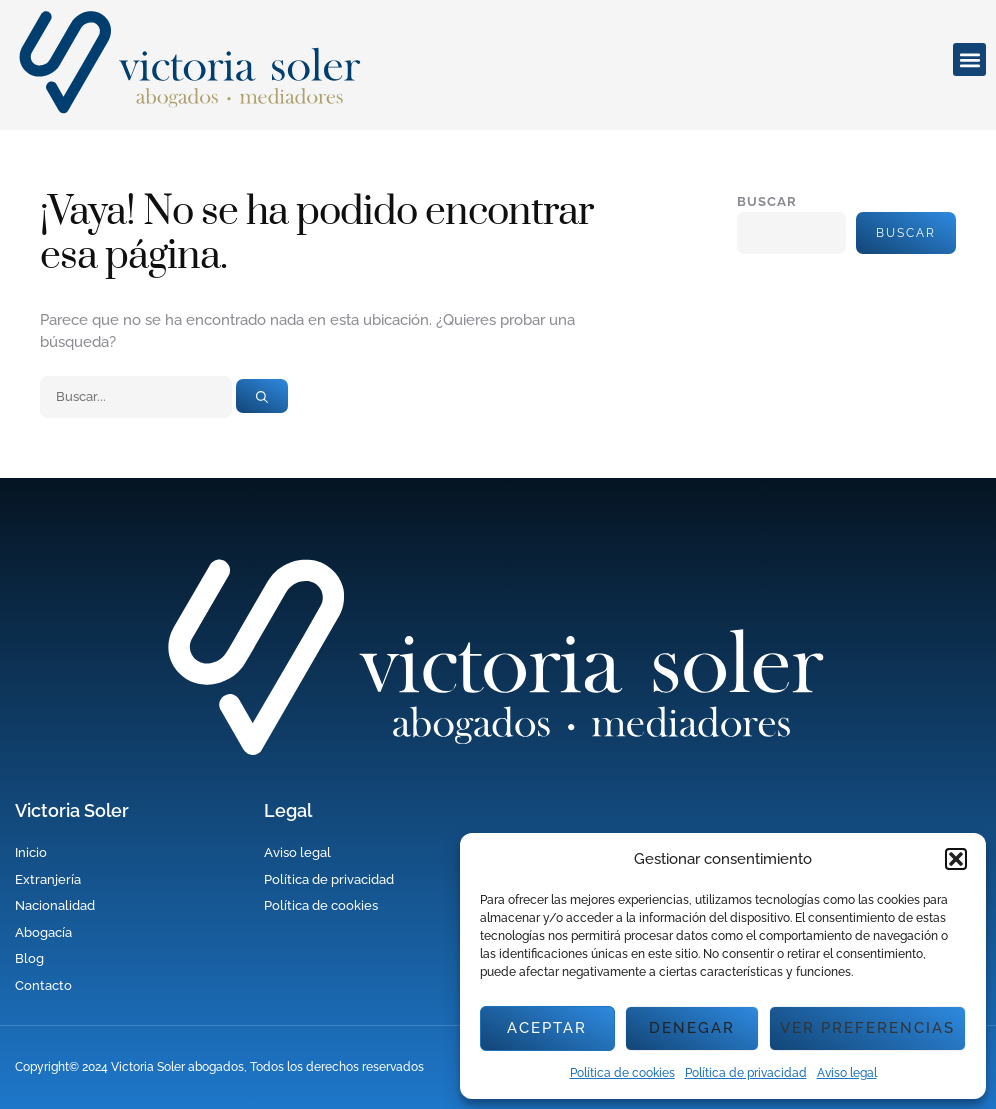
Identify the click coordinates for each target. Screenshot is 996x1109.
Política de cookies (622, 1073)
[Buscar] (262, 396)
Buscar (767, 201)
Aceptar (547, 1028)
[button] (956, 859)
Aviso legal (847, 1073)
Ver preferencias (867, 1028)
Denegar (692, 1028)
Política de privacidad (746, 1073)
